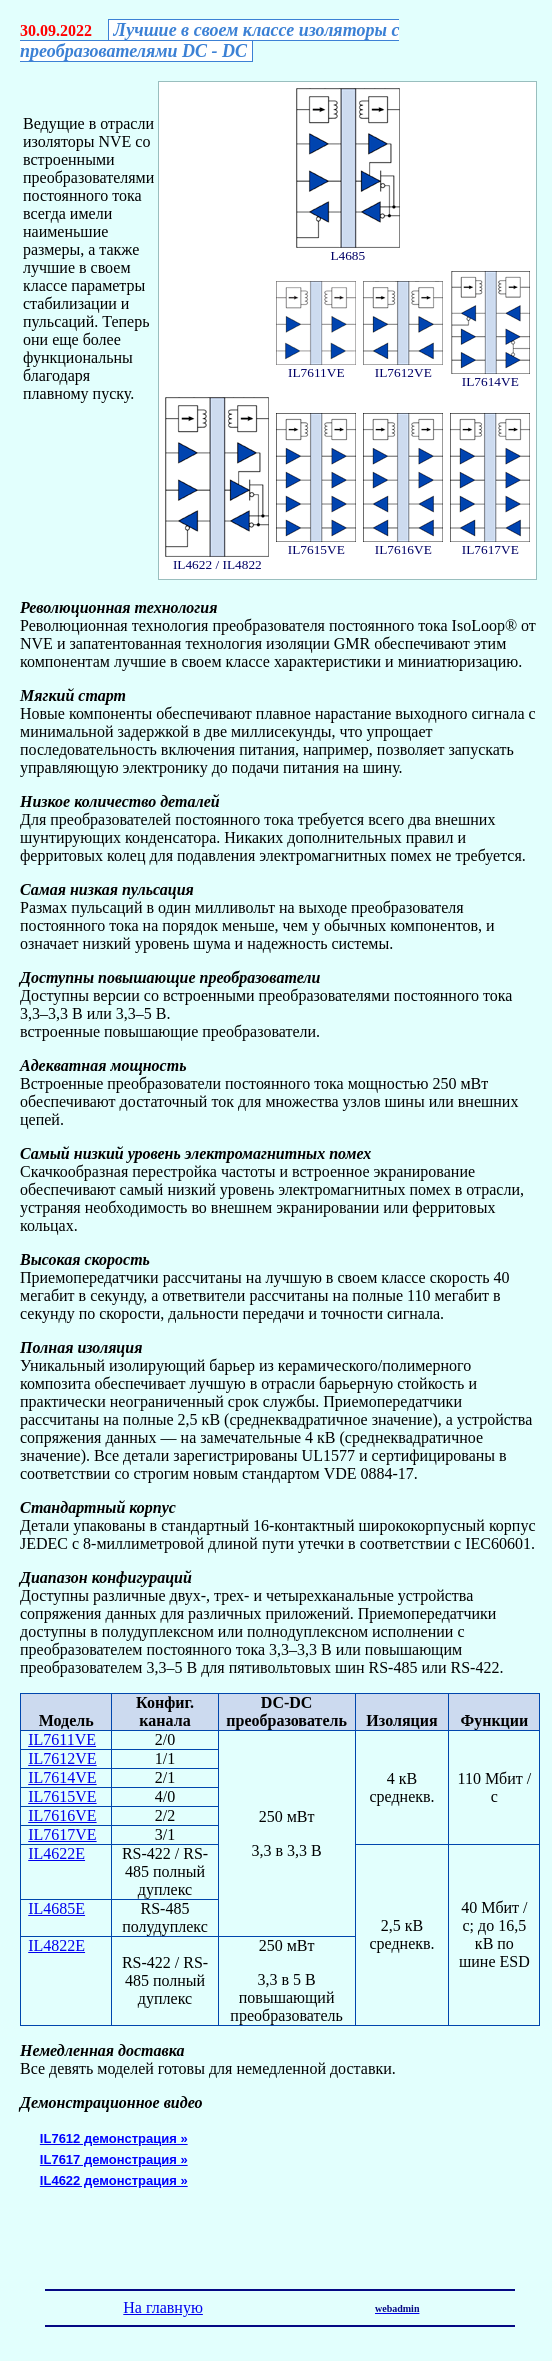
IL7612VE (62, 1758)
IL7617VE (62, 1834)
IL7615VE (62, 1796)
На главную (163, 2307)
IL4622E (56, 1853)
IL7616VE (62, 1815)
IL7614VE (62, 1777)
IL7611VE (62, 1739)
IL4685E (56, 1908)
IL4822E (56, 1945)
